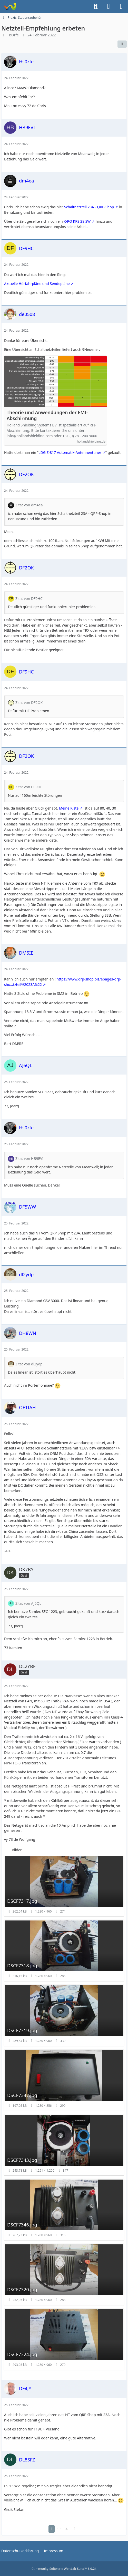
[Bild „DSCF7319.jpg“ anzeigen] (64, 2015)
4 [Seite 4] (66, 2528)
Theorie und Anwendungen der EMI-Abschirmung (47, 415)
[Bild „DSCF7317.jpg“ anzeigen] (64, 1885)
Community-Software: (64, 2569)
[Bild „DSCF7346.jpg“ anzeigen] (64, 2209)
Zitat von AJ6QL (28, 1603)
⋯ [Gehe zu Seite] (59, 2528)
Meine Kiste (68, 808)
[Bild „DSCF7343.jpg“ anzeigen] (64, 2144)
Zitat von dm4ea (29, 505)
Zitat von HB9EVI (29, 1158)
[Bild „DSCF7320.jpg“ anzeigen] (64, 2274)
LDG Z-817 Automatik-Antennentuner (69, 452)
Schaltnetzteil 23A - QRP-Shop (89, 207)
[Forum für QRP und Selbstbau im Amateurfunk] (10, 6)
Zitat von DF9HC (29, 598)
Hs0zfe (13, 35)
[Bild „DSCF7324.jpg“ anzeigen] (64, 2339)
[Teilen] (122, 44)
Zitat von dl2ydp (29, 1364)
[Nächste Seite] (75, 2529)
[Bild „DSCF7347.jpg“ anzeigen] (64, 2080)
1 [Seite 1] (52, 2528)
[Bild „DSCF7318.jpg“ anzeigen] (64, 1950)
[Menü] (121, 6)
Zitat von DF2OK (29, 702)
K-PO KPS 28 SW (77, 221)
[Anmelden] (108, 6)
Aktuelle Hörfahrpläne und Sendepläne (37, 283)
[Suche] (96, 6)
